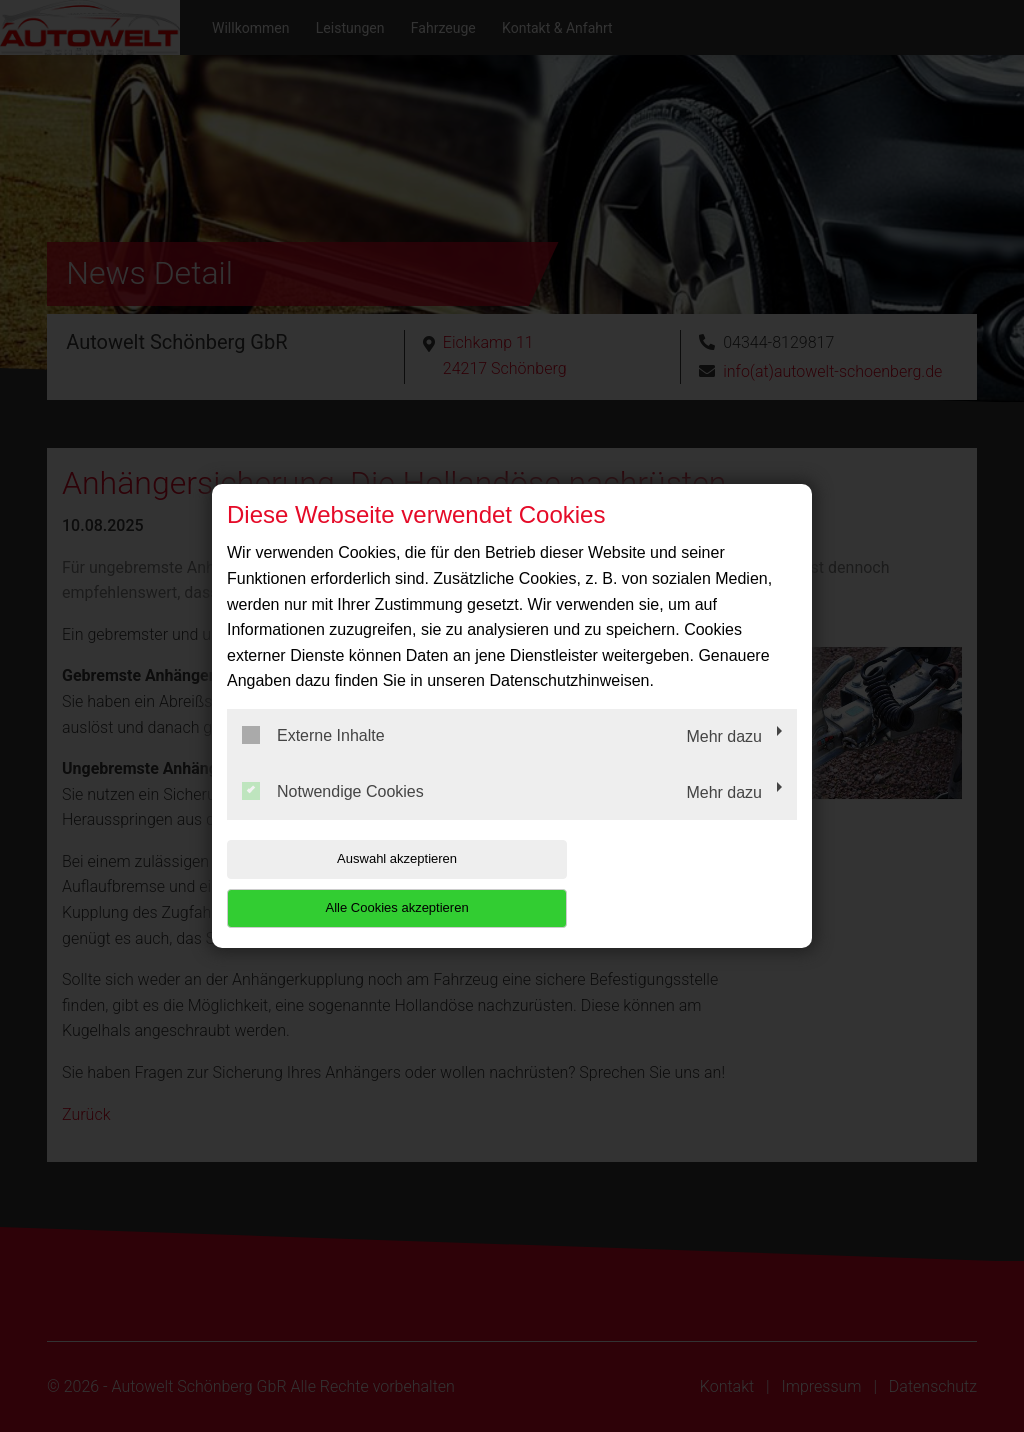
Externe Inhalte (313, 760)
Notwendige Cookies (333, 815)
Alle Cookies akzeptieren (668, 883)
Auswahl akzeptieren (355, 883)
